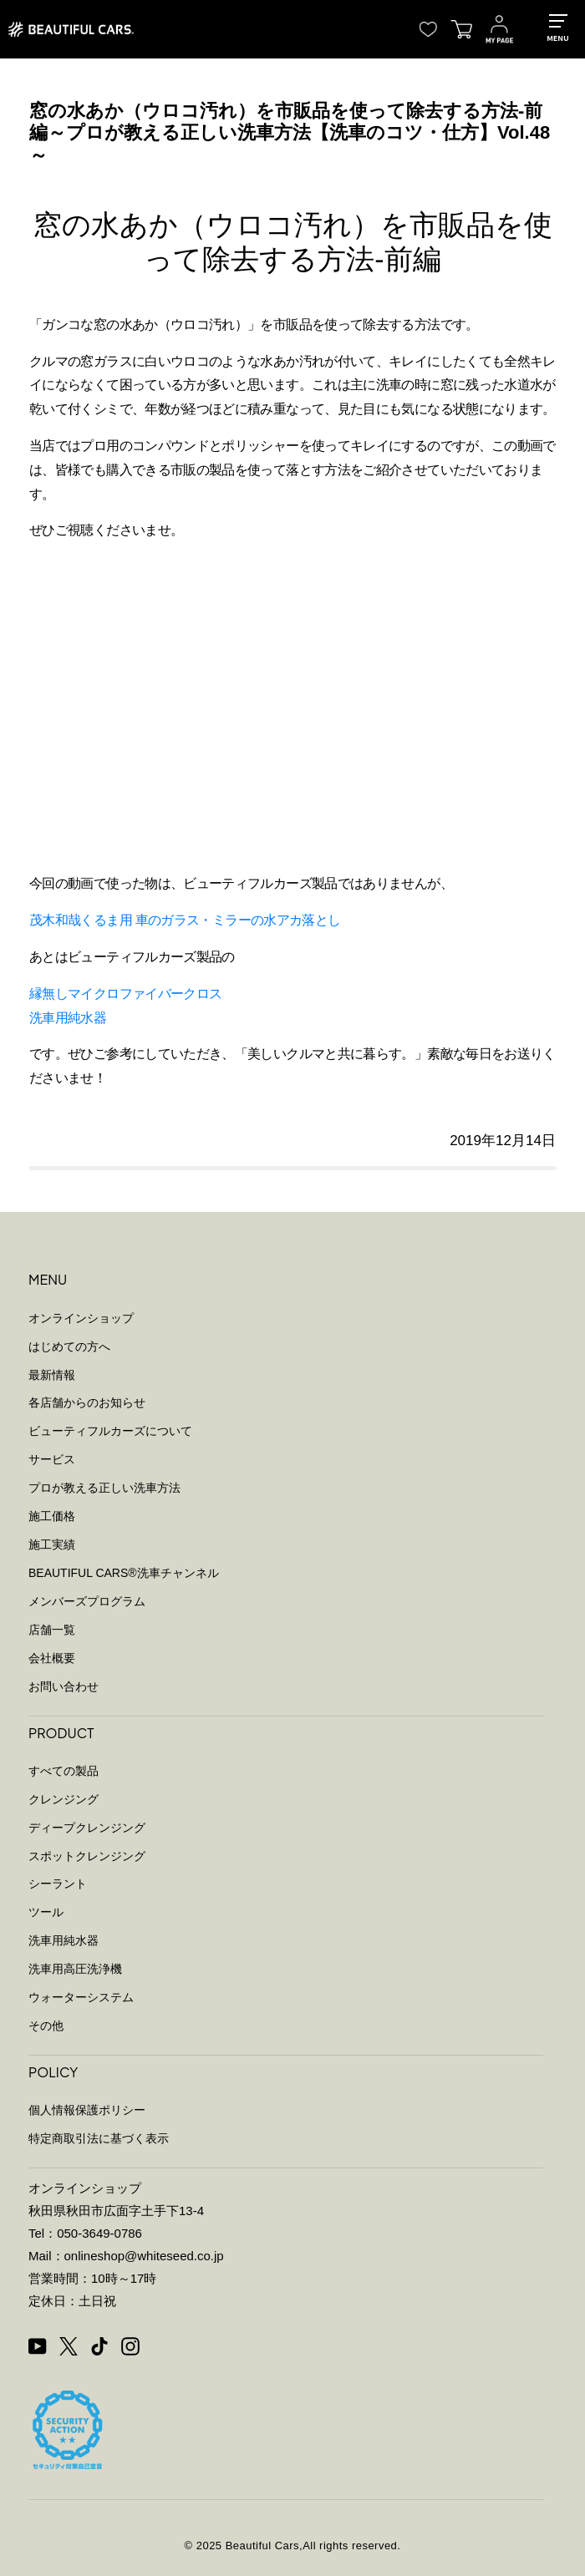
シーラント (57, 1883)
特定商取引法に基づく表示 (98, 2138)
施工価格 (51, 1516)
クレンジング (63, 1799)
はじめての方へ (69, 1346)
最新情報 (51, 1375)
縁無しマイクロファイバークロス (125, 993)
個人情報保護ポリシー (86, 2110)
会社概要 (51, 1658)
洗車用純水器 (67, 1018)
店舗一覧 (51, 1629)
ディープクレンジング (86, 1827)
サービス (51, 1459)
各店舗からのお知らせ (86, 1402)
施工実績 (51, 1544)
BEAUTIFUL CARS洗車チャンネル (123, 1573)
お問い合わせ (63, 1686)
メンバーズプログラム (86, 1601)
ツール (46, 1912)
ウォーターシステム (81, 1997)
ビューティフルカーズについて (110, 1431)
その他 (46, 2025)
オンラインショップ (81, 1318)
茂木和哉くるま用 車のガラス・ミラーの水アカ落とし (184, 920)
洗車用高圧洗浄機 (75, 1968)
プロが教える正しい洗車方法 (104, 1487)
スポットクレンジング (86, 1856)
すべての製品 (63, 1770)
